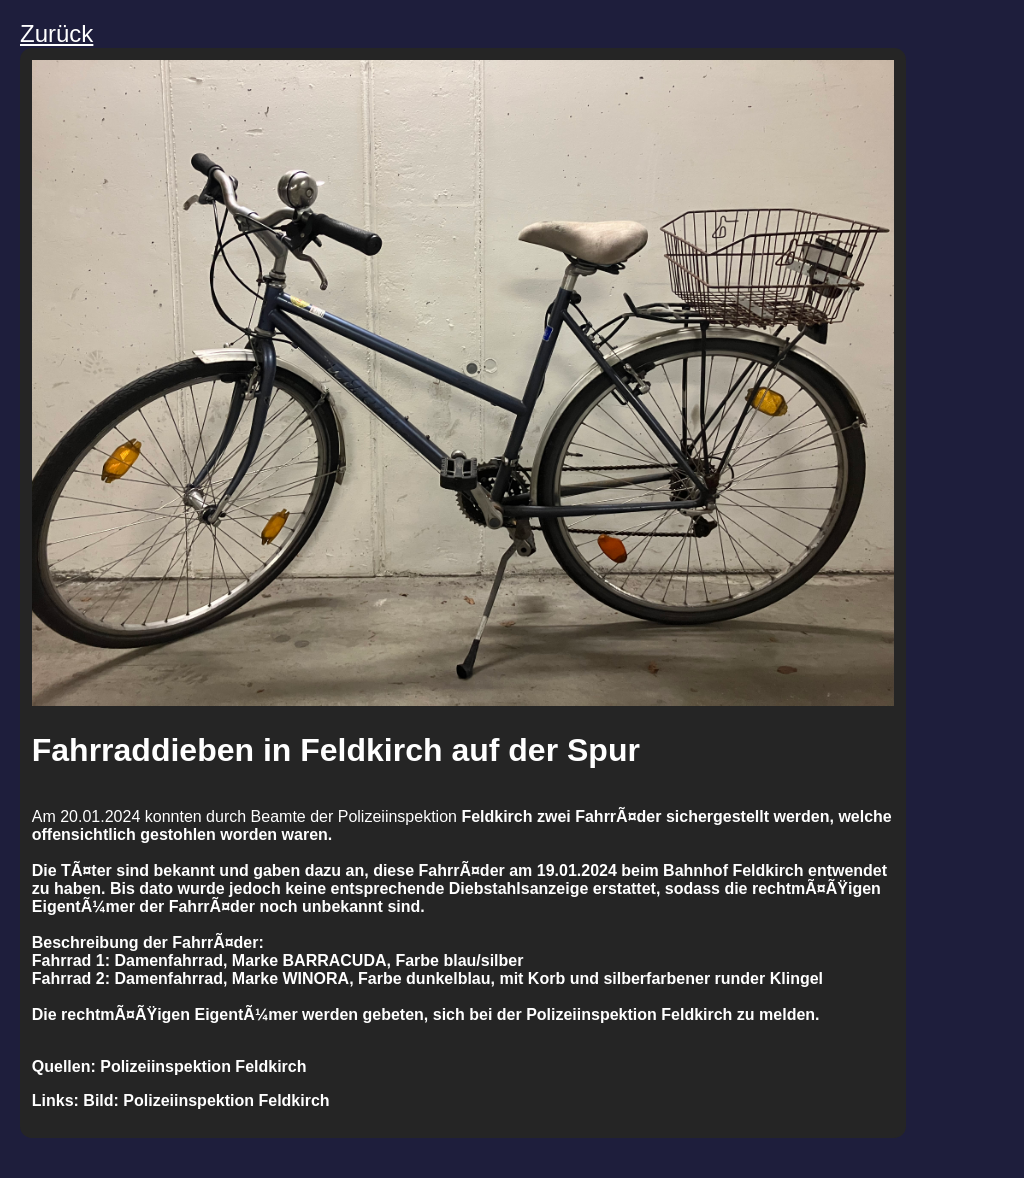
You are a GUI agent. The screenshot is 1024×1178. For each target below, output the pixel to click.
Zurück (56, 33)
